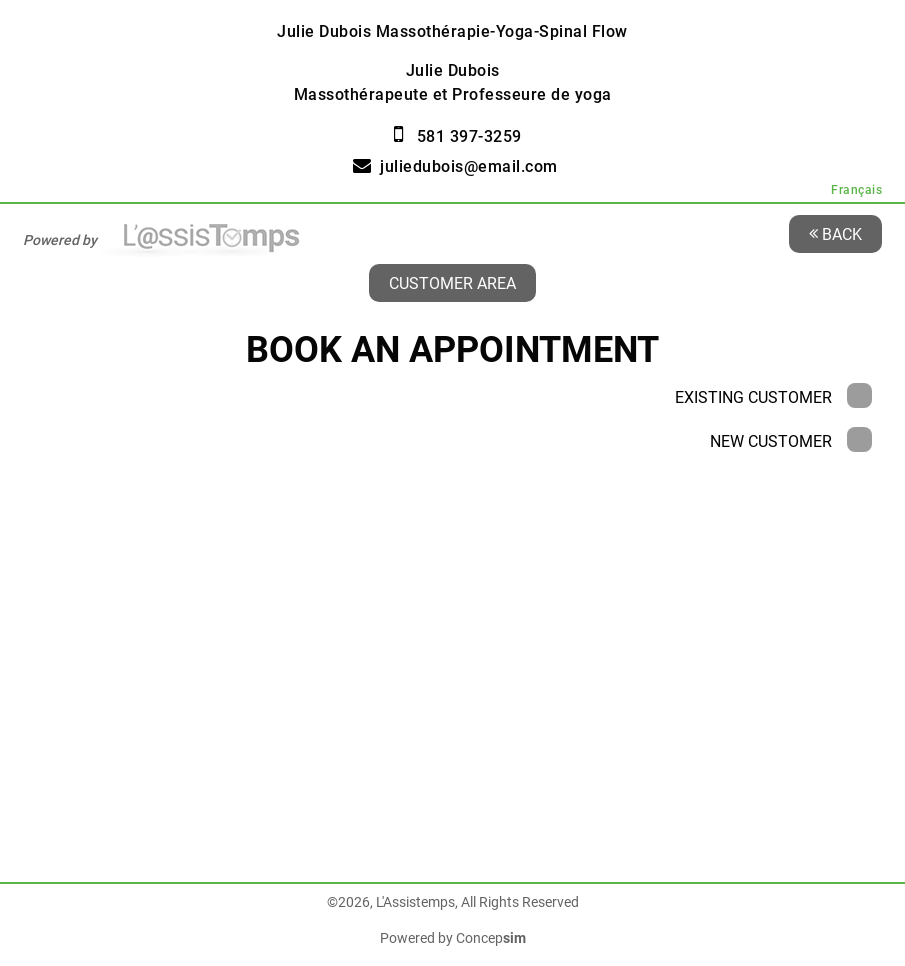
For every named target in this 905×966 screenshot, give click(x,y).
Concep (491, 938)
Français (856, 190)
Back (835, 233)
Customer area (452, 282)
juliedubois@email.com (469, 166)
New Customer (791, 441)
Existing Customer (773, 397)
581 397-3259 (469, 136)
